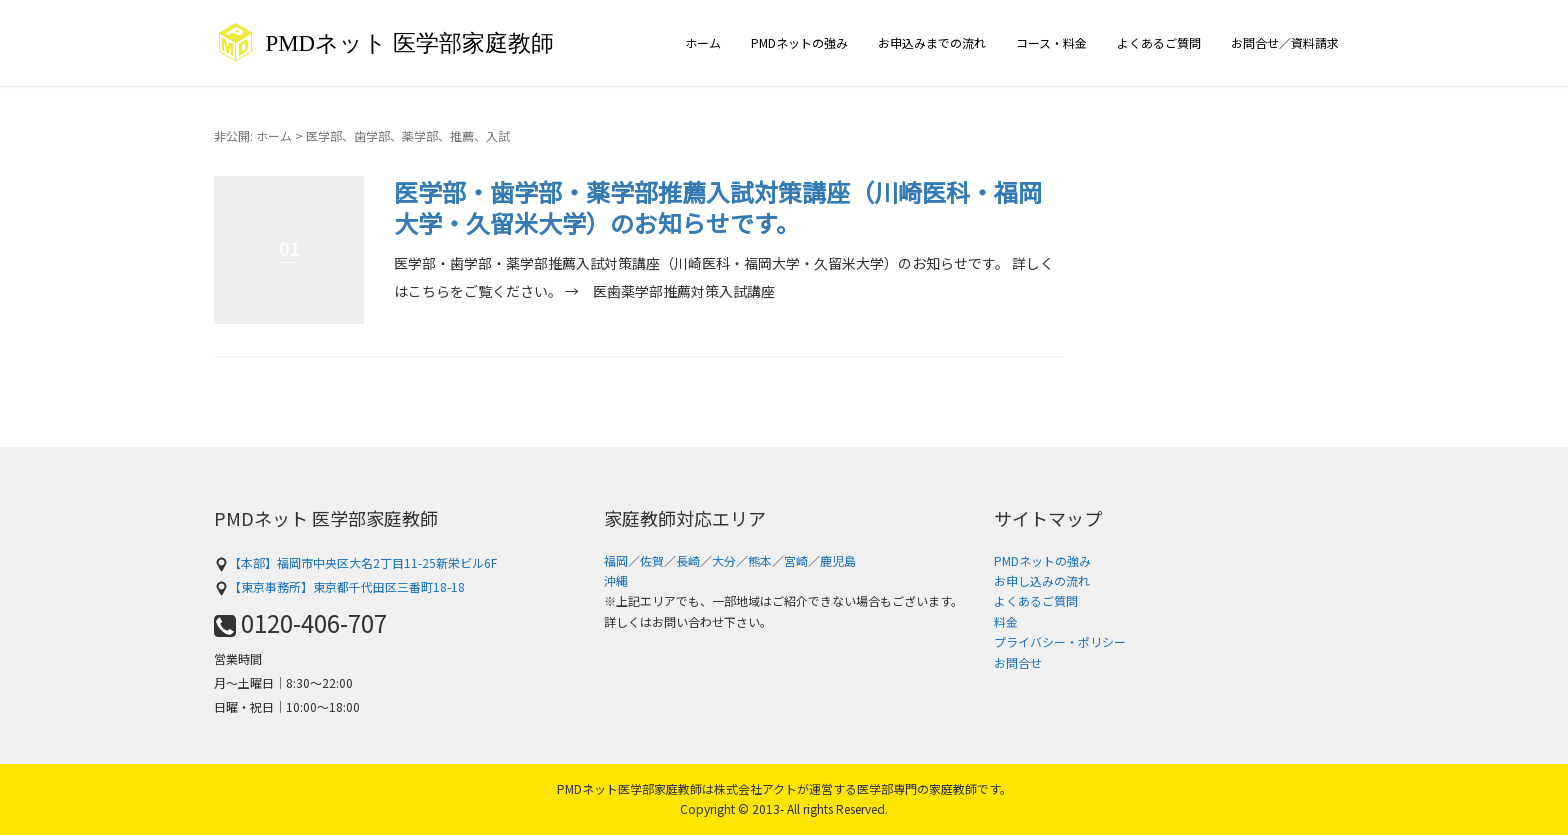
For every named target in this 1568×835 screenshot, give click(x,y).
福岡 (616, 560)
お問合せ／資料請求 (1285, 42)
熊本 (760, 560)
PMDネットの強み (799, 42)
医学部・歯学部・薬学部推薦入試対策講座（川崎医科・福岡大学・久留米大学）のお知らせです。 (718, 207)
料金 (1006, 621)
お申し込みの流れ (1042, 580)
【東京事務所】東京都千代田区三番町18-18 (339, 586)
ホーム (703, 42)
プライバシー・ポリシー (1060, 641)
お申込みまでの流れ (932, 42)
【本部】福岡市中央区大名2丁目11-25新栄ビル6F (355, 562)
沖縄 (616, 580)
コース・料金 (1051, 42)
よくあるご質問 (1159, 42)
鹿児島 (838, 560)
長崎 (688, 560)
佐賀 (652, 560)
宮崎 (796, 560)
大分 (724, 560)
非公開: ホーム (253, 135)
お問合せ (1018, 662)
